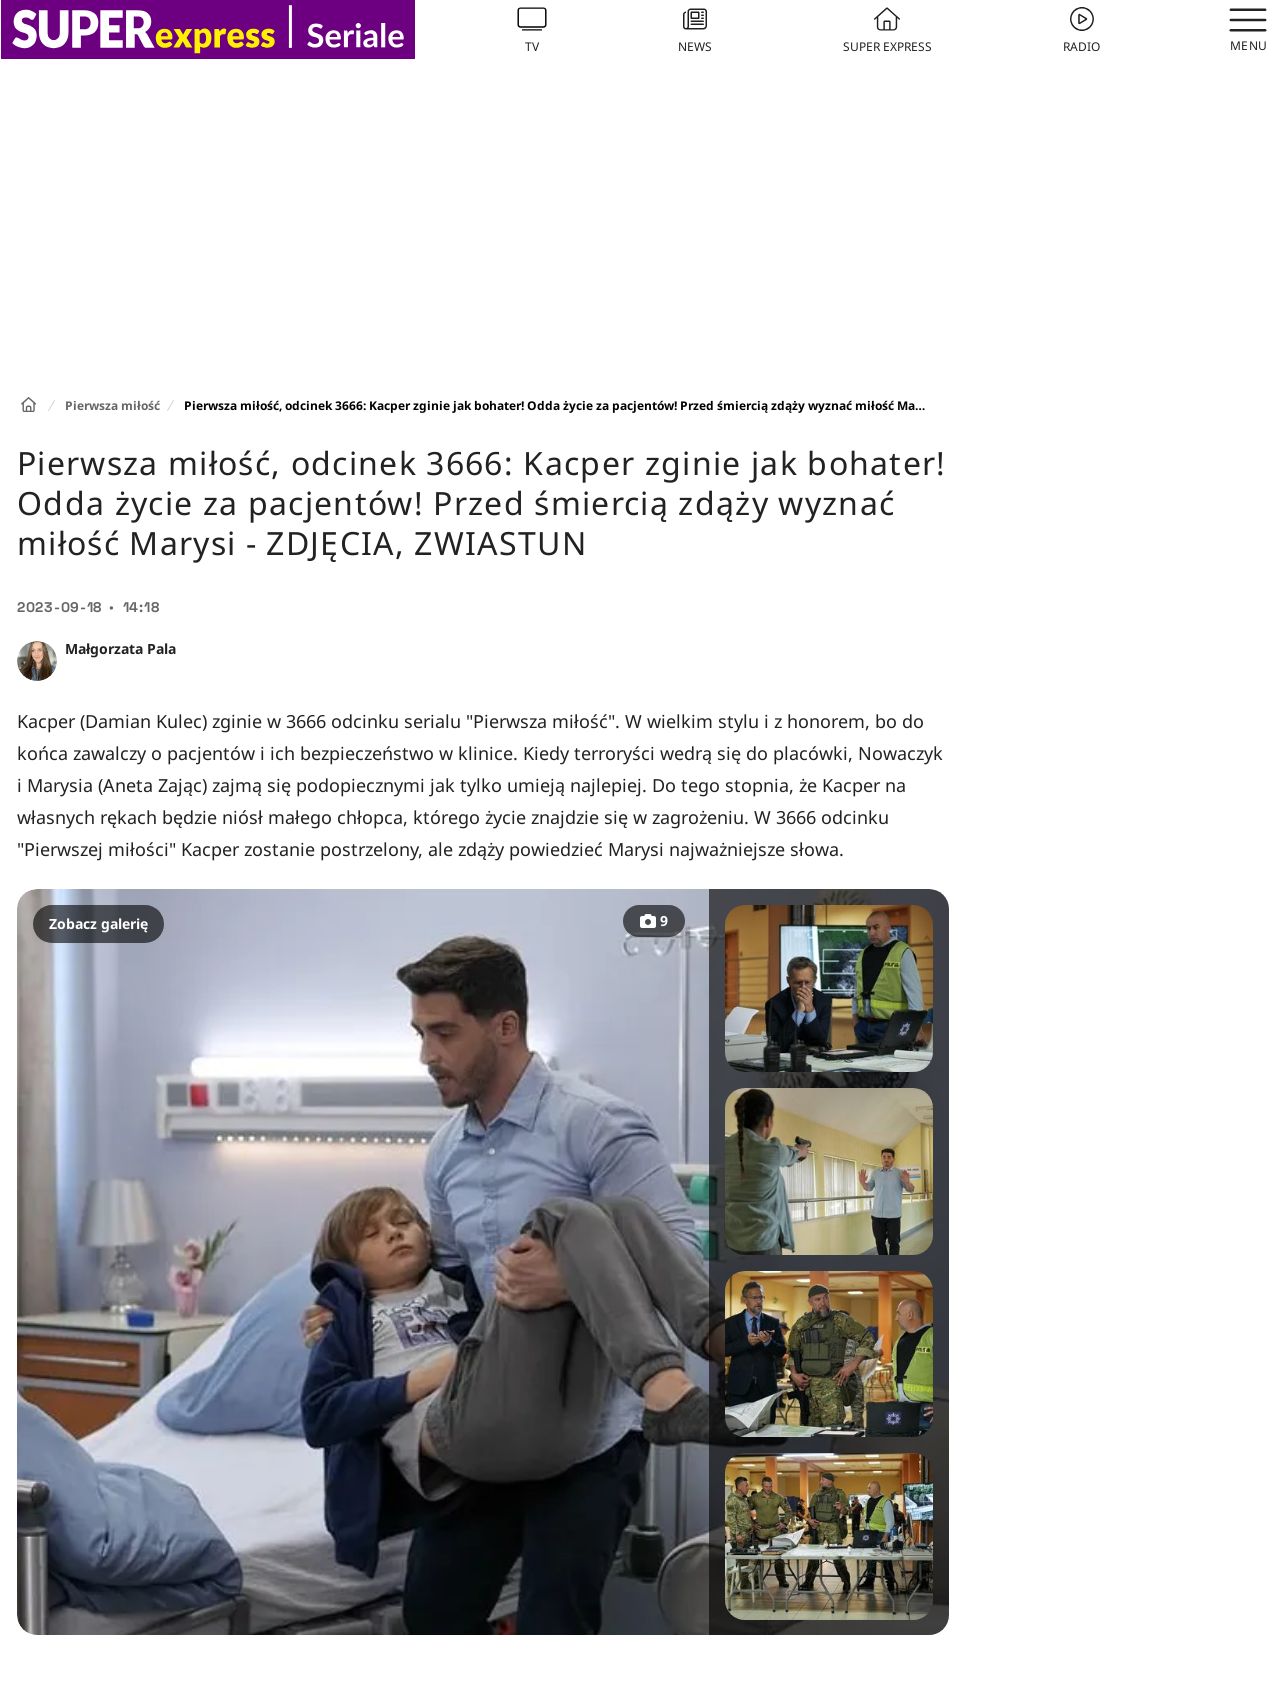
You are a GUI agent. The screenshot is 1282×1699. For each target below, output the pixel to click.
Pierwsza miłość (112, 405)
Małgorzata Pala (120, 648)
